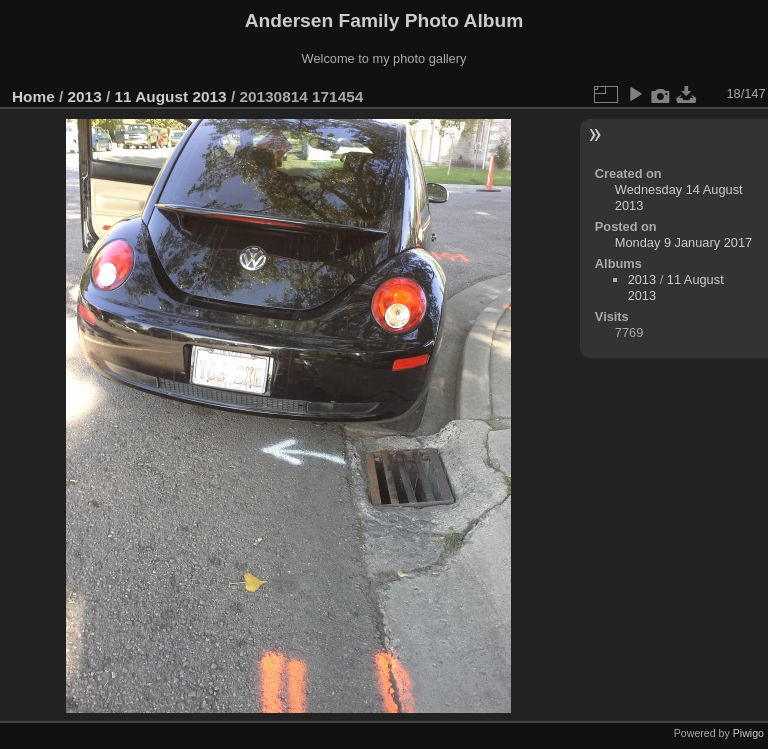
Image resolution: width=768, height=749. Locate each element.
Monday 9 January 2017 (683, 242)
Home (33, 96)
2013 (85, 96)
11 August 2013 (170, 96)
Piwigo (748, 733)
